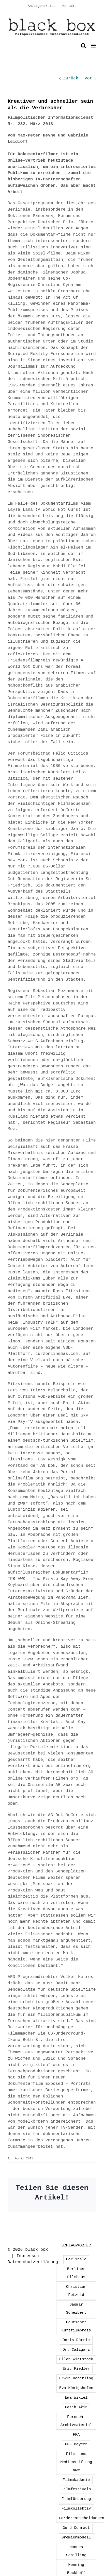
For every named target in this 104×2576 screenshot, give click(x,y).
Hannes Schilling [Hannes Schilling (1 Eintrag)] (76, 2551)
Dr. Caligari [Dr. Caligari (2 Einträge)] (76, 2350)
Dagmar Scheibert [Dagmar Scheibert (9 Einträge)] (76, 2308)
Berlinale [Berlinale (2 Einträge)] (76, 2259)
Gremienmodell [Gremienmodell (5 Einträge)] (76, 2537)
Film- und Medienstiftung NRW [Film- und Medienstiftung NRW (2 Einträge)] (76, 2462)
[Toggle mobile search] (83, 45)
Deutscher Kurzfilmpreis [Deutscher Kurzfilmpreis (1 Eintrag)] (76, 2326)
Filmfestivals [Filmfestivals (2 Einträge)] (76, 2489)
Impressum (28, 2256)
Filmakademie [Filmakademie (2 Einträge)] (76, 2480)
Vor (88, 78)
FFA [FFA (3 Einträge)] (76, 2435)
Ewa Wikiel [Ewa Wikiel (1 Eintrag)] (76, 2398)
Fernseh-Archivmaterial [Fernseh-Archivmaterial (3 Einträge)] (76, 2421)
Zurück (70, 78)
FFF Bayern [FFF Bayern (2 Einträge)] (76, 2444)
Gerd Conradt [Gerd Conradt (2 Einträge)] (76, 2528)
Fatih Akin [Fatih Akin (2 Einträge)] (76, 2407)
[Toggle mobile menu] (93, 45)
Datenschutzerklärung (33, 2262)
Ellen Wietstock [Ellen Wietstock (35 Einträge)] (76, 2359)
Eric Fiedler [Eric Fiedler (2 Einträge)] (76, 2369)
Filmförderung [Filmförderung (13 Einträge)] (76, 2499)
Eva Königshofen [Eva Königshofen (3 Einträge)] (76, 2388)
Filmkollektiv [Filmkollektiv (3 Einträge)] (76, 2508)
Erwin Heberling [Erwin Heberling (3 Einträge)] (76, 2378)
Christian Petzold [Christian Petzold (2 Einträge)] (76, 2291)
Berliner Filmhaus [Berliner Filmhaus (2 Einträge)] (76, 2273)
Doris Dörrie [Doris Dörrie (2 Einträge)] (76, 2340)
